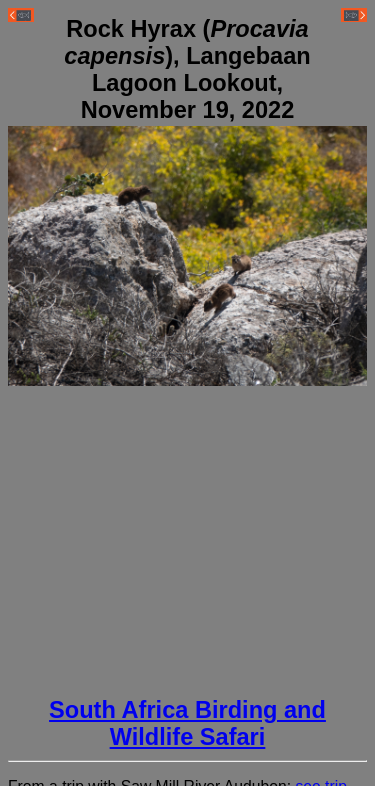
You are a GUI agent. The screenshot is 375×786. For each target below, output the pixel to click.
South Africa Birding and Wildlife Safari (187, 723)
